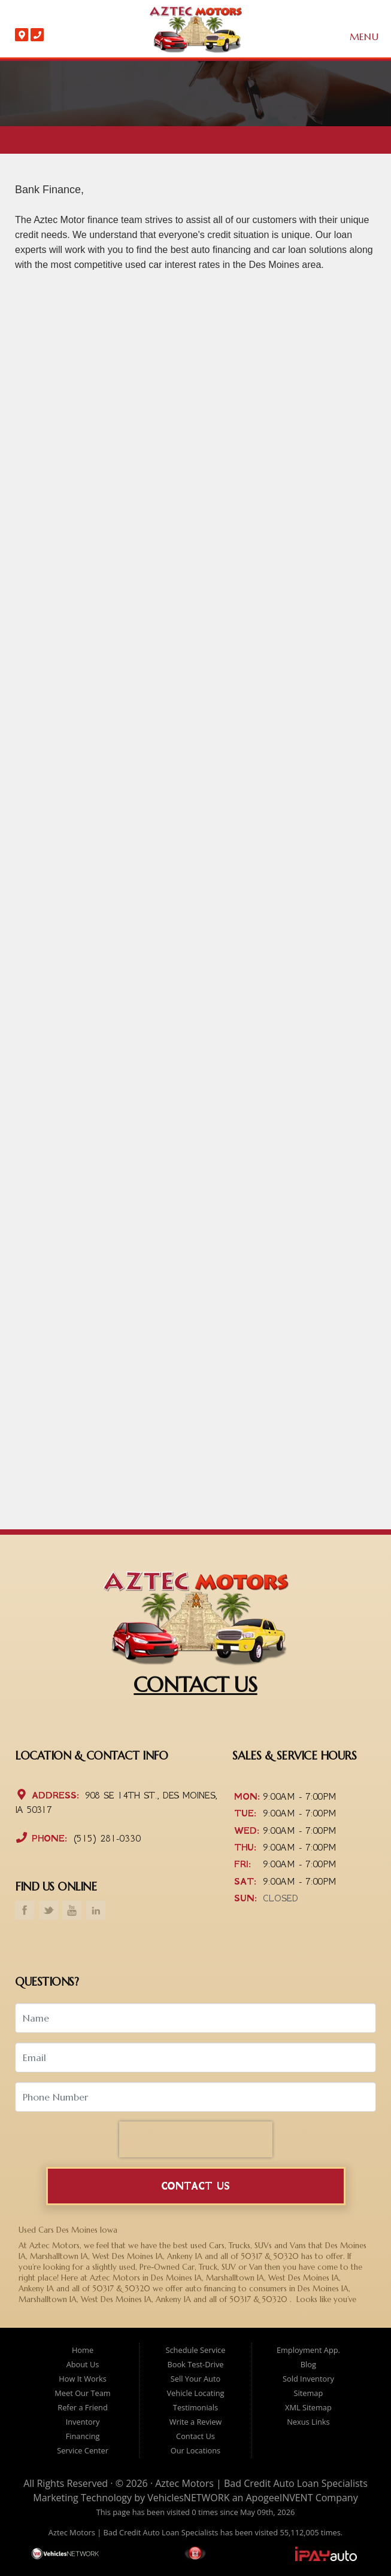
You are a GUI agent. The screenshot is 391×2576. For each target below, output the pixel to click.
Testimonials (195, 2407)
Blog (308, 2364)
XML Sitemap (308, 2407)
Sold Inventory (308, 2378)
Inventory (83, 2421)
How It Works (82, 2378)
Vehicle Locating (195, 2393)
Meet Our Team (82, 2393)
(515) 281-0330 (105, 1838)
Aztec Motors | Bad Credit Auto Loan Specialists (261, 2483)
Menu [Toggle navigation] (357, 37)
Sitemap (308, 2393)
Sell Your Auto (195, 2378)
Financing (83, 2436)
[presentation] (195, 2139)
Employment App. (308, 2350)
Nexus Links (308, 2421)
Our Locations (195, 2450)
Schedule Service (195, 2350)
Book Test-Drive (195, 2364)
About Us (82, 2364)
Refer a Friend (82, 2407)
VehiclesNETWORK (188, 2497)
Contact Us (195, 2186)
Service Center (82, 2450)
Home (82, 2350)
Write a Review (195, 2421)
